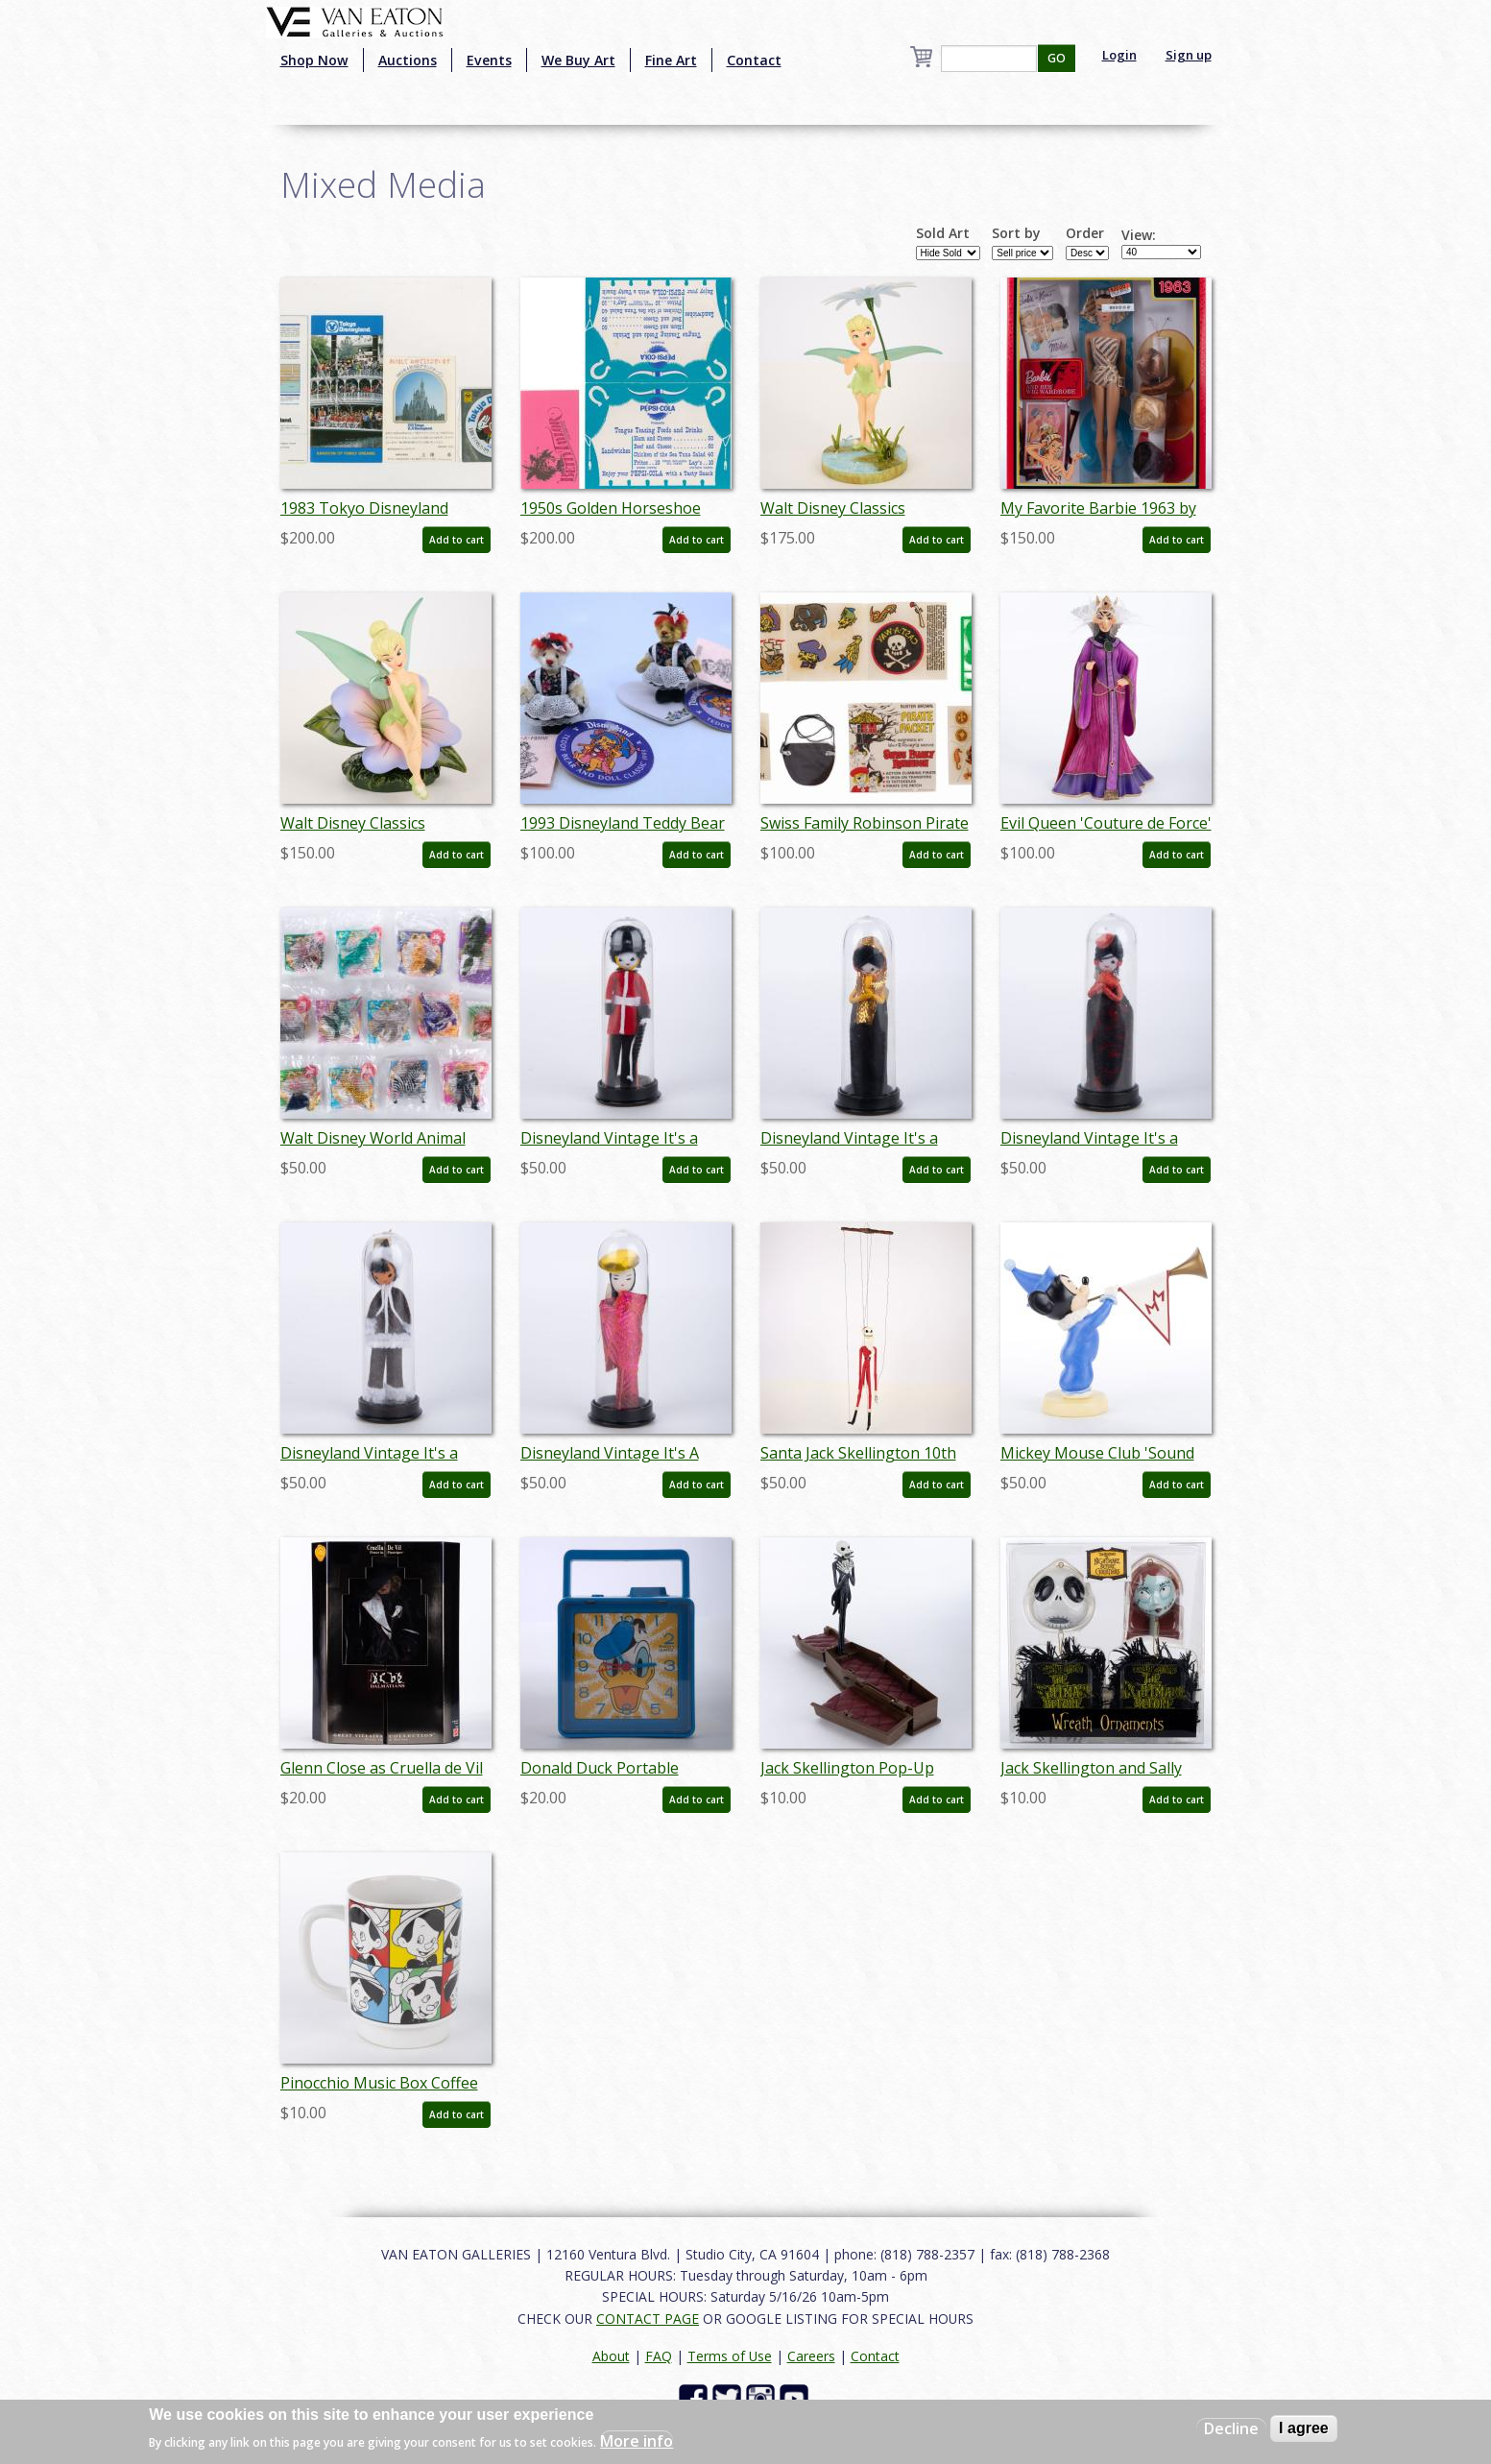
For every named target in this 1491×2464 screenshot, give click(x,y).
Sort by (1016, 233)
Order (1085, 233)
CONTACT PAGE (647, 2318)
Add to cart (456, 539)
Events (489, 60)
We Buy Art (578, 60)
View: (1138, 235)
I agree (1304, 2428)
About (611, 2356)
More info (636, 2441)
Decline (1231, 2428)
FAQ (658, 2356)
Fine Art (671, 60)
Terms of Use (729, 2356)
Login (1119, 54)
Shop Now (314, 60)
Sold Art (943, 233)
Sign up (1189, 54)
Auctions (407, 60)
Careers (811, 2356)
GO (1056, 58)
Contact (754, 60)
